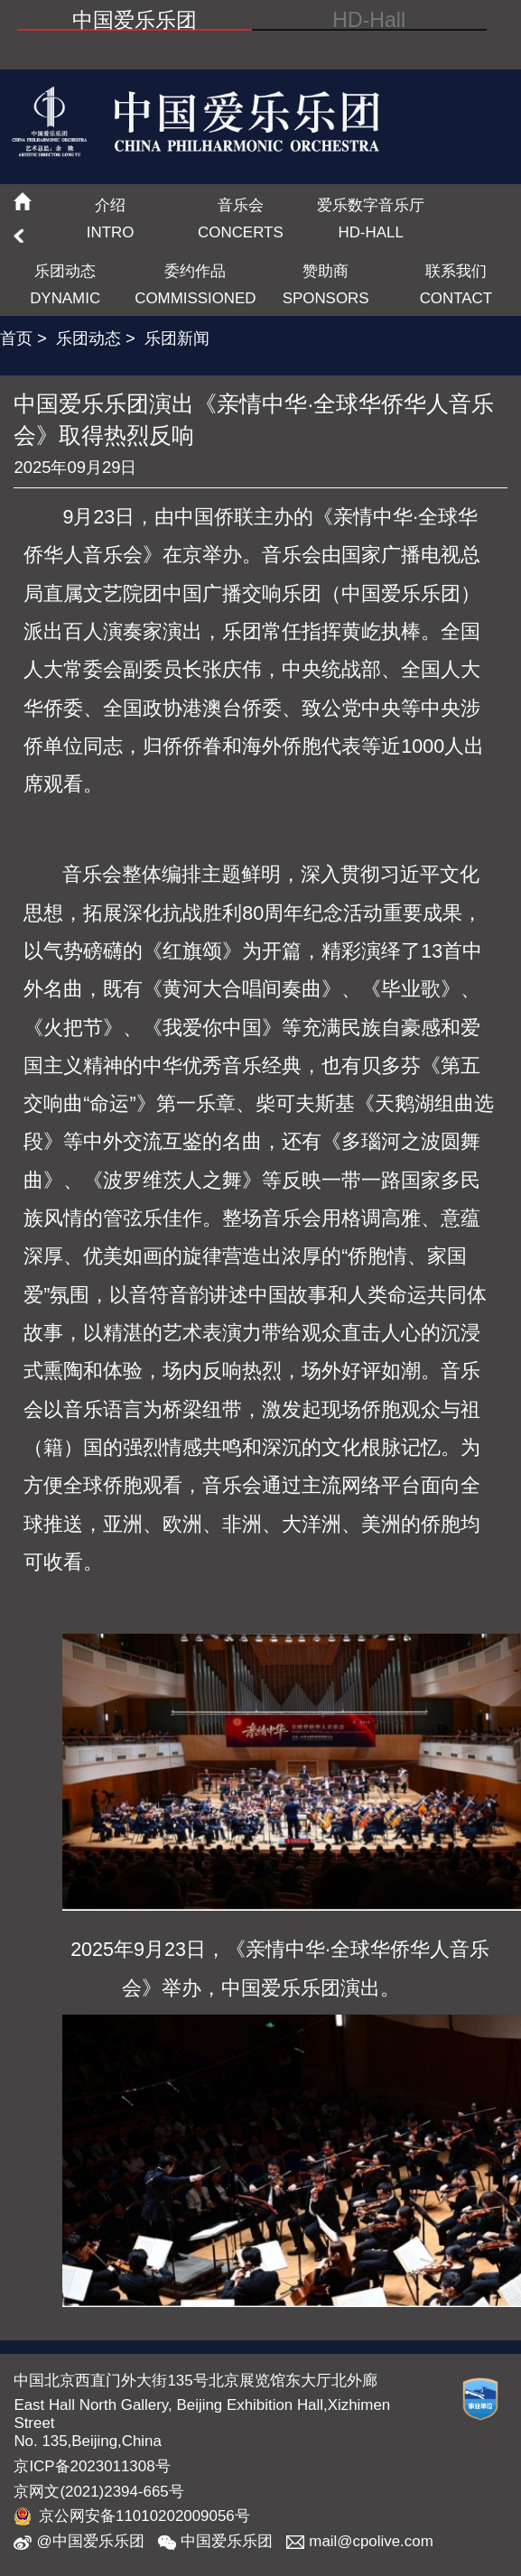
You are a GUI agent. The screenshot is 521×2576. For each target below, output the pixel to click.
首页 (16, 338)
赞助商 (326, 284)
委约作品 (195, 284)
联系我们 (456, 284)
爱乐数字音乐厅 (371, 218)
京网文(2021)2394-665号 (98, 2491)
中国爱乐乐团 (215, 2542)
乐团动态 (65, 284)
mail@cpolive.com (359, 2542)
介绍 (110, 218)
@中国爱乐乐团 (79, 2542)
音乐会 (240, 218)
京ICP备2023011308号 (92, 2466)
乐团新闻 (176, 338)
